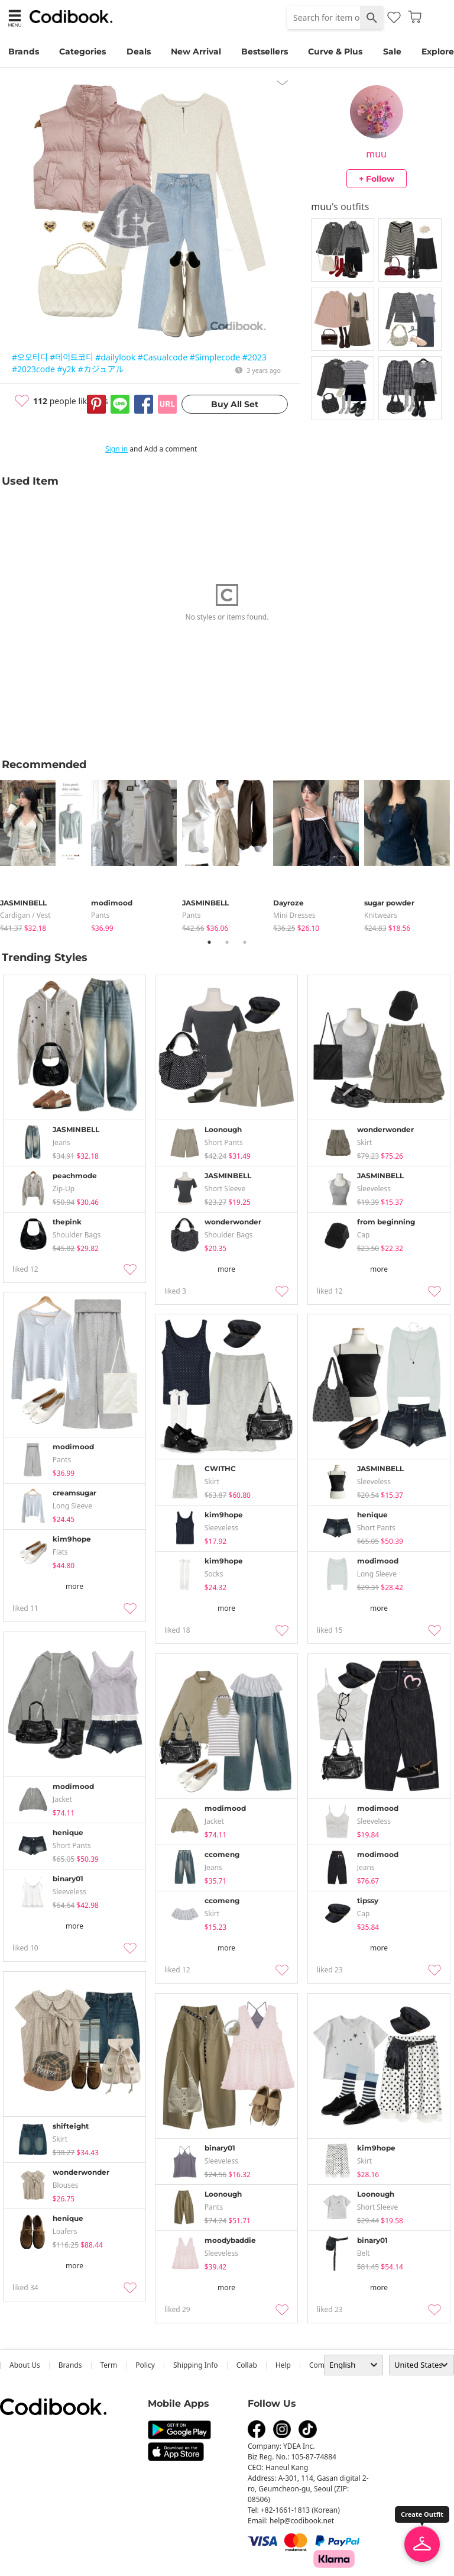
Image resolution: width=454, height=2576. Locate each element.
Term (109, 2365)
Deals (139, 51)
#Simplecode (215, 357)
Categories (82, 51)
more (226, 1269)
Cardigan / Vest (25, 915)
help (283, 2365)
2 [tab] (227, 942)
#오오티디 (30, 357)
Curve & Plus (335, 51)
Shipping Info (195, 2365)
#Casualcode (162, 357)
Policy (145, 2365)
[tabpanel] (45, 853)
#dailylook (115, 357)
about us (24, 2365)
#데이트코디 (71, 357)
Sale (392, 51)
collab (246, 2365)
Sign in (116, 449)
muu (376, 153)
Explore (437, 51)
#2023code (33, 369)
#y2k (66, 369)
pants (100, 915)
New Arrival (196, 51)
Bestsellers (264, 51)
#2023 (254, 357)
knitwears (380, 915)
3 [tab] (245, 942)
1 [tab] (209, 942)
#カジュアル (101, 369)
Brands (23, 51)
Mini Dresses (294, 915)
